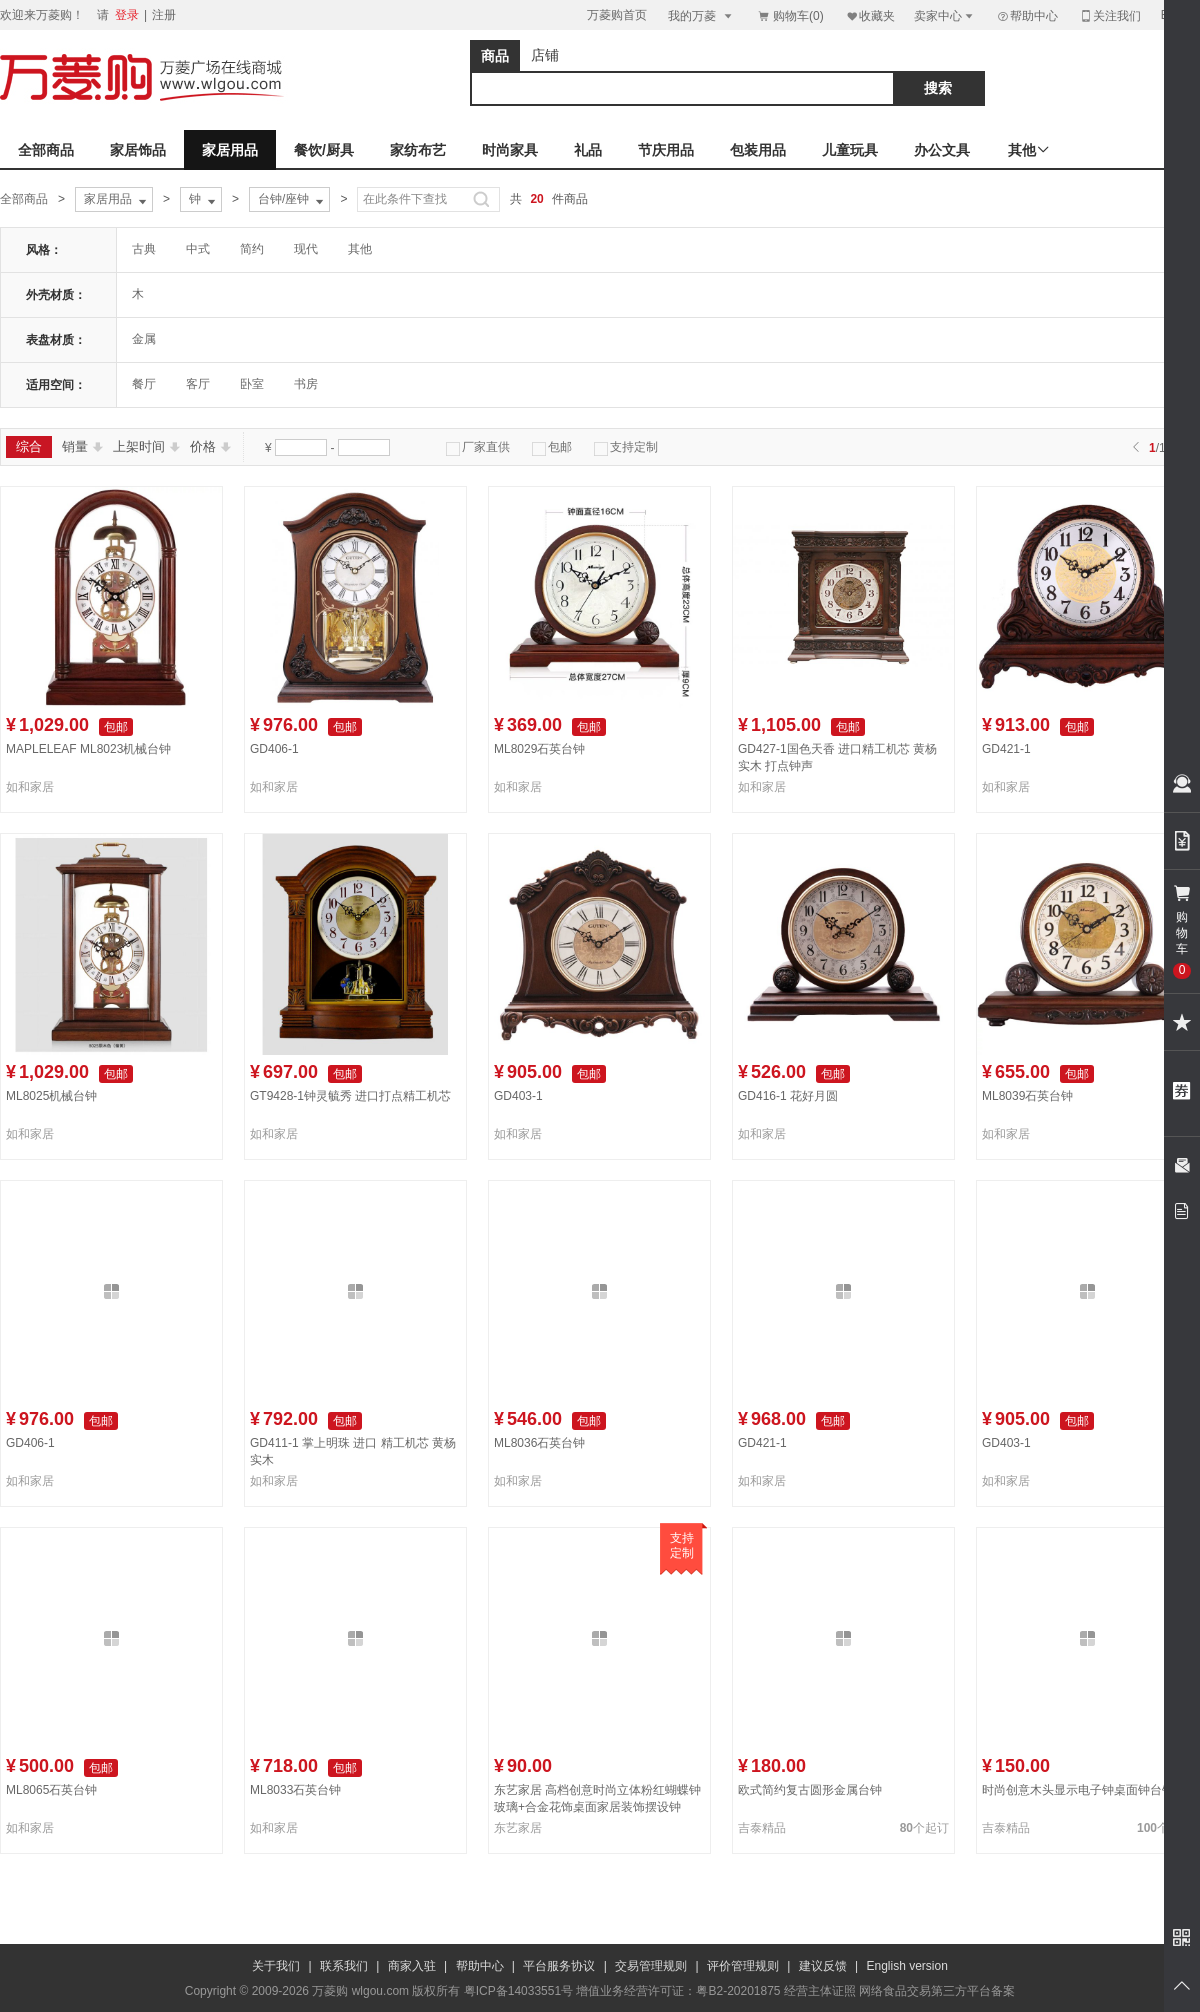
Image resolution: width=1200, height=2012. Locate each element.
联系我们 (344, 1966)
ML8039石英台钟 (1027, 1096)
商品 (495, 56)
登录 (127, 15)
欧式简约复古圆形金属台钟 (810, 1790)
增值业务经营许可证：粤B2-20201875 (678, 1991)
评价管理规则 (743, 1966)
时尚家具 (510, 150)
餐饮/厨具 (324, 150)
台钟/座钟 (292, 200)
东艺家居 (518, 1828)
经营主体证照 (820, 1991)
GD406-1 (274, 749)
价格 (210, 446)
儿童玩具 (850, 150)
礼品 (588, 150)
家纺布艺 (418, 150)
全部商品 (46, 150)
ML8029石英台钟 (539, 749)
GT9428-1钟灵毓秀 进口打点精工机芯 (350, 1096)
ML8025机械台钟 (51, 1096)
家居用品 (230, 150)
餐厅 (144, 384)
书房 (306, 384)
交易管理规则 (651, 1966)
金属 (144, 339)
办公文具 (942, 150)
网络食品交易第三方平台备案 (937, 1991)
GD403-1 (518, 1096)
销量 (82, 446)
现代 (306, 249)
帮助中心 (1027, 16)
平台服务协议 (559, 1966)
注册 (164, 15)
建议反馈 (823, 1966)
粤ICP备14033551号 (518, 1991)
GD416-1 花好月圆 (788, 1096)
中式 (198, 249)
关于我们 (276, 1966)
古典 (144, 249)
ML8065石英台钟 (51, 1790)
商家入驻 (412, 1966)
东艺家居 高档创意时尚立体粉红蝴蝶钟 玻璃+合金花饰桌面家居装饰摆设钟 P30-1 (597, 1807)
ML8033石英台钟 (295, 1790)
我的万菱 (701, 15)
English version (907, 1966)
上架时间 (146, 446)
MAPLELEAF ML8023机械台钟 (88, 749)
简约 (252, 249)
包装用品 (758, 150)
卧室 (252, 384)
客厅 (198, 384)
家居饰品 (138, 150)
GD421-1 (1006, 749)
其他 (360, 249)
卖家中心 (945, 15)
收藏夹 (870, 15)
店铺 (545, 55)
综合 (29, 446)
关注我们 (1110, 15)
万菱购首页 (617, 15)
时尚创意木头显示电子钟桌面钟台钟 (1078, 1790)
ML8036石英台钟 (539, 1443)
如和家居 (30, 787)
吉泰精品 (762, 1828)
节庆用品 (666, 150)
